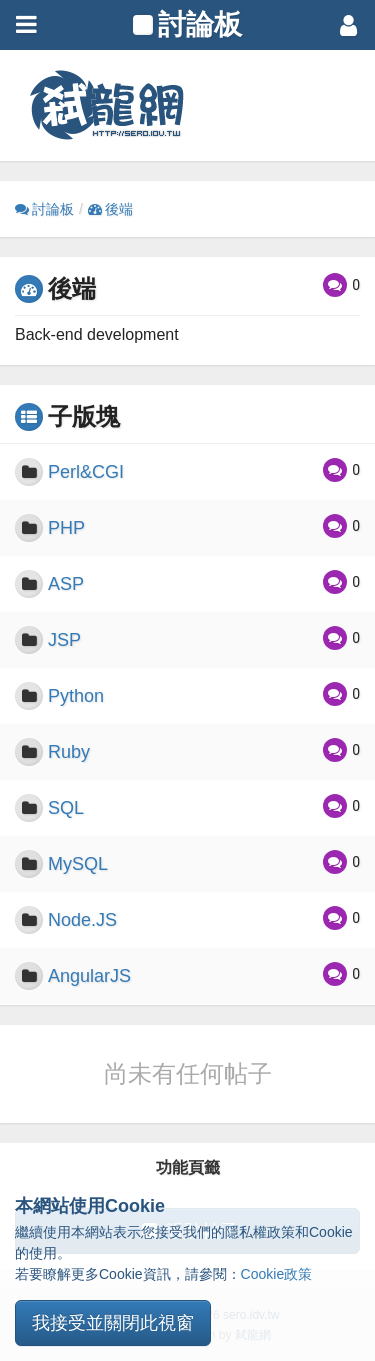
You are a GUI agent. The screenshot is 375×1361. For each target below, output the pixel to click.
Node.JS (82, 920)
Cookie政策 (277, 1274)
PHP (66, 528)
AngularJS (89, 976)
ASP (66, 584)
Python (76, 696)
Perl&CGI (86, 472)
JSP (64, 640)
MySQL (78, 864)
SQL (66, 808)
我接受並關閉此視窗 (113, 1323)
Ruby (69, 752)
